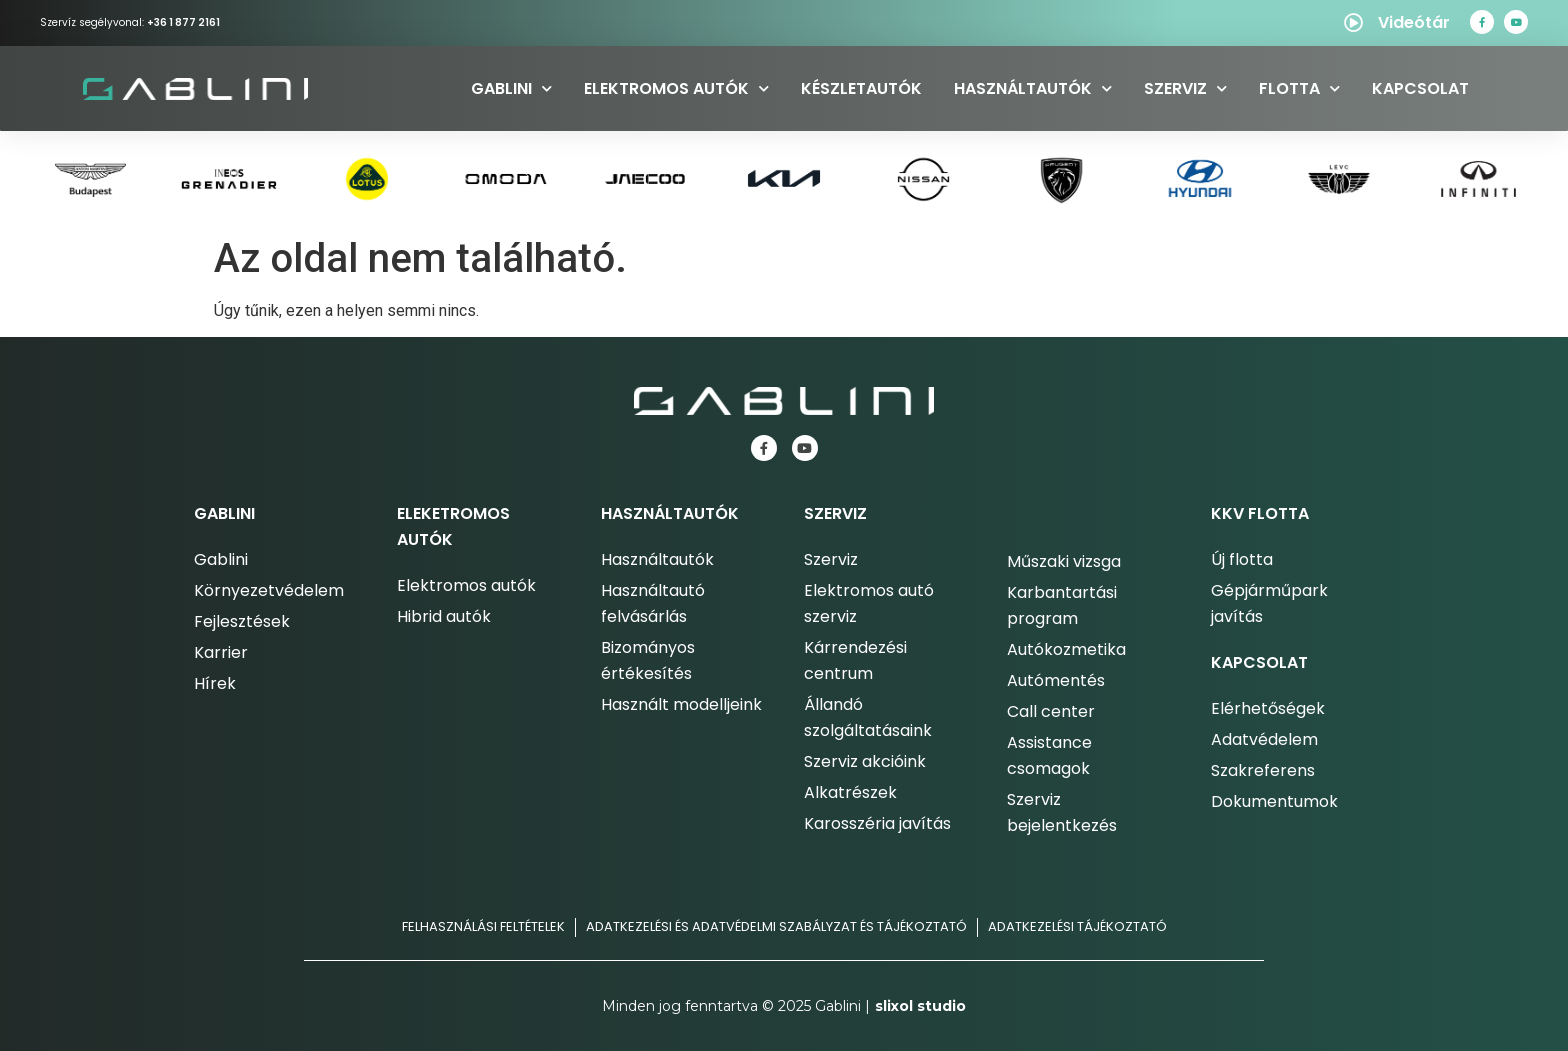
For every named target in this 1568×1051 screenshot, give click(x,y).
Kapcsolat (1420, 88)
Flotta (1299, 88)
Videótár (1414, 22)
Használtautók (1033, 88)
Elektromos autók (676, 88)
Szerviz (1185, 88)
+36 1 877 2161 (183, 22)
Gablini (511, 88)
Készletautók (861, 88)
